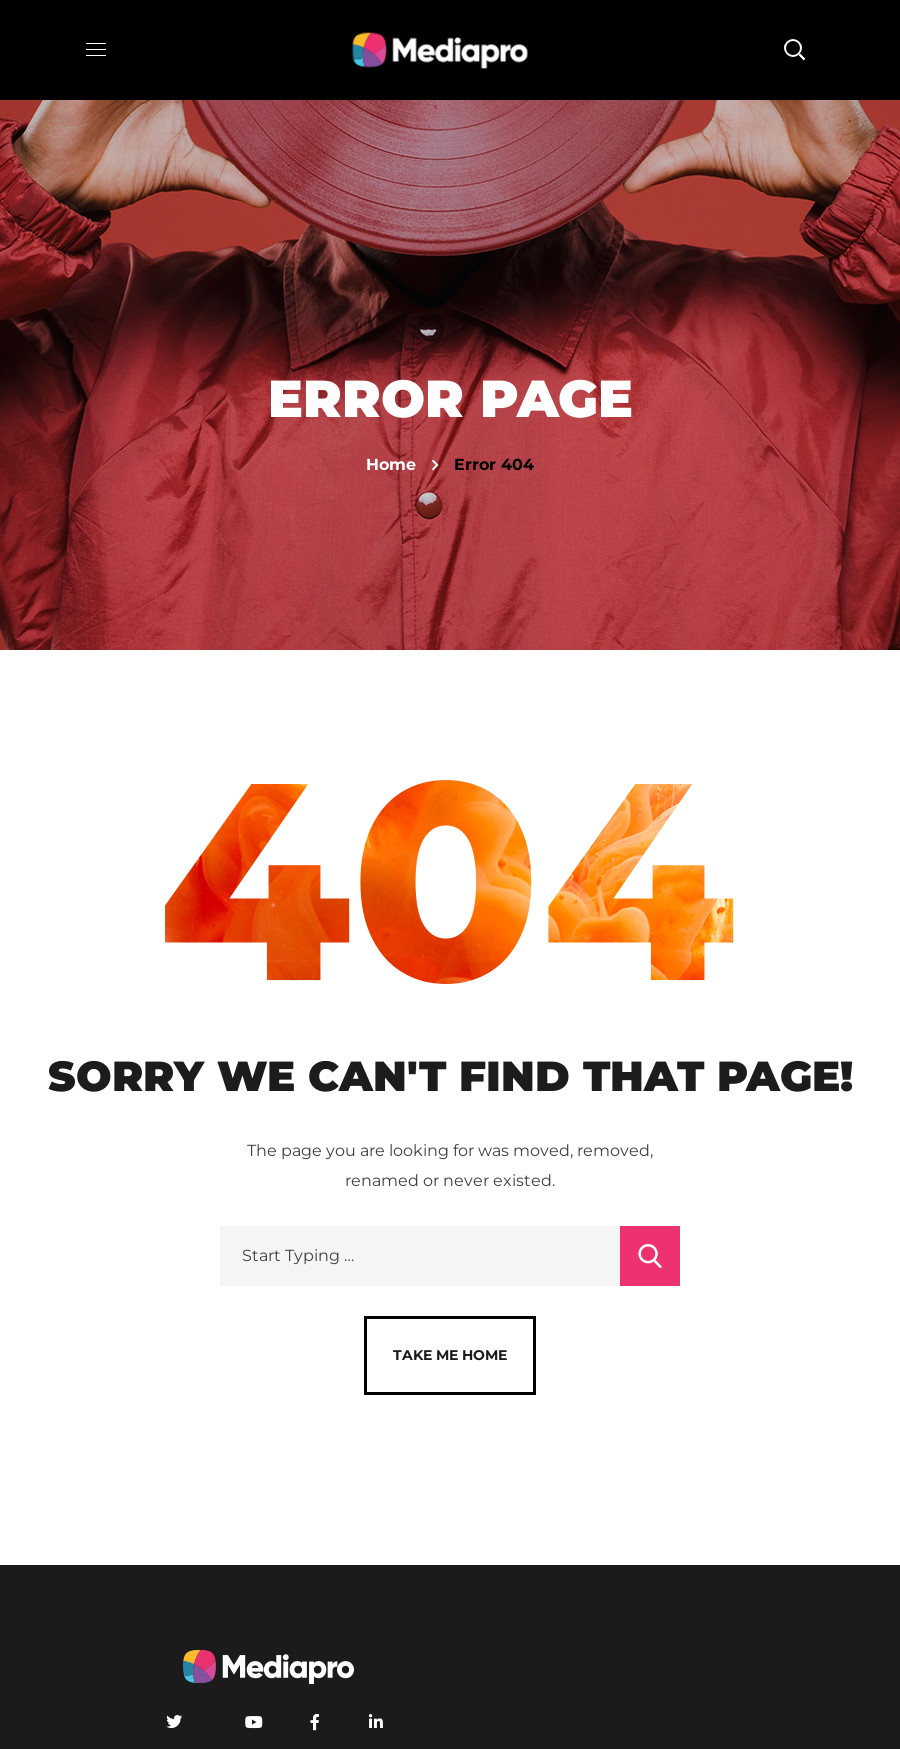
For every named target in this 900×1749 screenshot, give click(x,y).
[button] (794, 50)
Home (391, 464)
